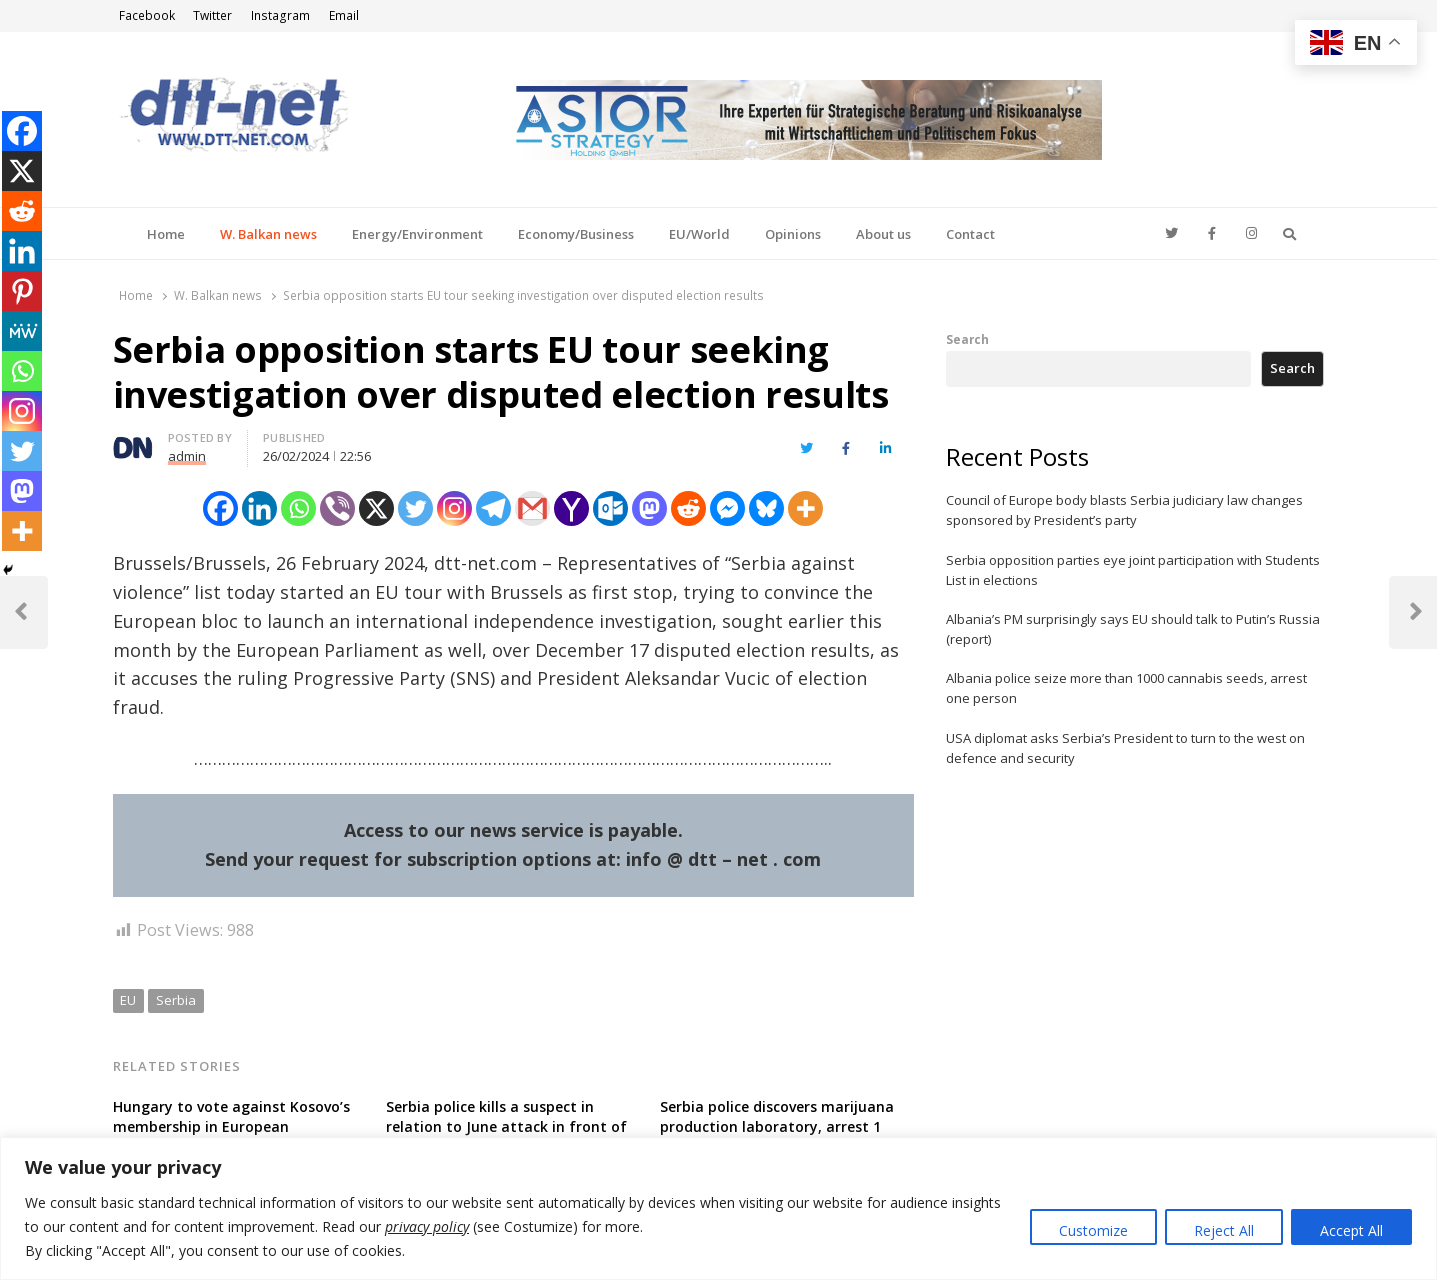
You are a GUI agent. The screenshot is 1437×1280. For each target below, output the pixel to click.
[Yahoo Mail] (571, 508)
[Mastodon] (649, 508)
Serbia (176, 1000)
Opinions (793, 234)
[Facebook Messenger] (727, 508)
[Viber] (337, 508)
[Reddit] (688, 508)
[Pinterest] (22, 291)
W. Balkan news (268, 234)
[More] (805, 508)
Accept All (1351, 1230)
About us (883, 234)
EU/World (699, 234)
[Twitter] (415, 508)
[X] (376, 508)
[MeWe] (22, 331)
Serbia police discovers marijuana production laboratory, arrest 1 (777, 1116)
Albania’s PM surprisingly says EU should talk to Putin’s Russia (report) (1133, 629)
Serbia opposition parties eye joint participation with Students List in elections (1133, 570)
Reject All (1224, 1230)
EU (128, 1000)
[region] (718, 1208)
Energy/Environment (417, 234)
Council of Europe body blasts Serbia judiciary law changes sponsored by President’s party (1124, 510)
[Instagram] (454, 508)
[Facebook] (220, 508)
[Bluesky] (766, 508)
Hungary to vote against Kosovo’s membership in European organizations (231, 1126)
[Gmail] (532, 508)
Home (166, 234)
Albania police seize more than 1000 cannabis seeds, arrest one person (1126, 688)
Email (344, 15)
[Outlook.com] (610, 508)
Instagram (280, 15)
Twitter (212, 15)
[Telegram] (493, 508)
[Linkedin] (259, 508)
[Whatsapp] (298, 508)
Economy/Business (576, 234)
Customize (1093, 1230)
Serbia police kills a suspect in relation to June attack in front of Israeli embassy (506, 1126)
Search (967, 339)
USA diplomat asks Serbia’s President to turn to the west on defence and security (1125, 748)
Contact (970, 234)
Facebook (147, 15)
